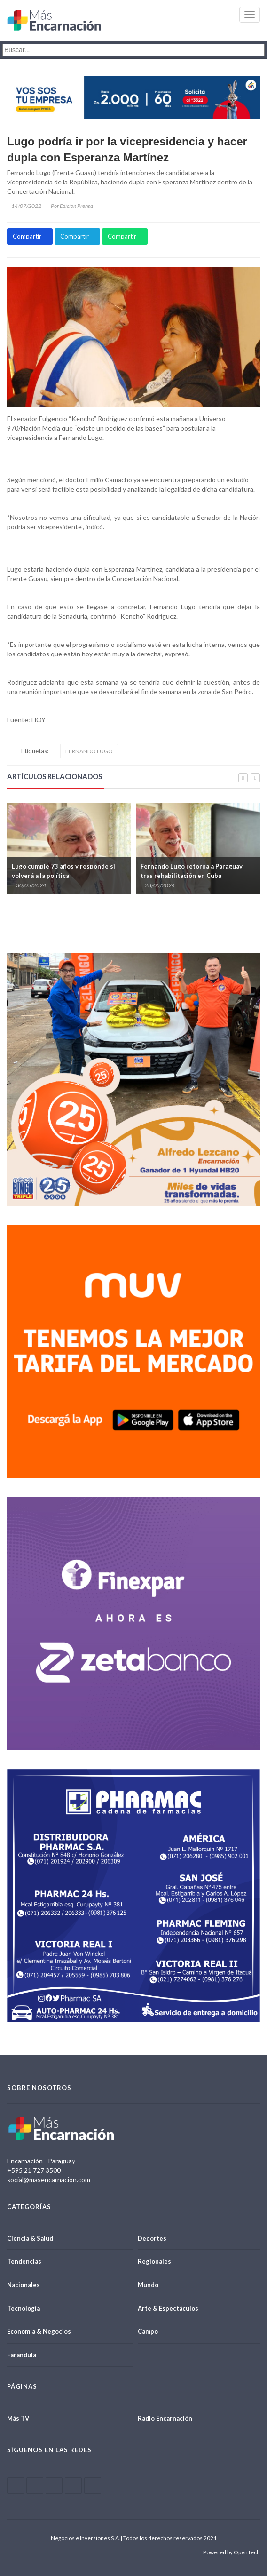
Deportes (152, 2238)
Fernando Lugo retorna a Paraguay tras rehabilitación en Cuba (192, 870)
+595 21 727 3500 (34, 2170)
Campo (148, 2331)
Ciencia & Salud (30, 2238)
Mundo (148, 2285)
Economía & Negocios (39, 2331)
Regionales (154, 2261)
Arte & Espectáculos (168, 2308)
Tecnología (23, 2308)
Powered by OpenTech (231, 2552)
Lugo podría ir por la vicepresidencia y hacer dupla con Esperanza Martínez (127, 149)
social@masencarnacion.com (48, 2180)
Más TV (18, 2418)
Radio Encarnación (165, 2418)
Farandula (21, 2355)
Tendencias (24, 2261)
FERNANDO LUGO (89, 751)
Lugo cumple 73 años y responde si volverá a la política (63, 870)
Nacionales (23, 2285)
